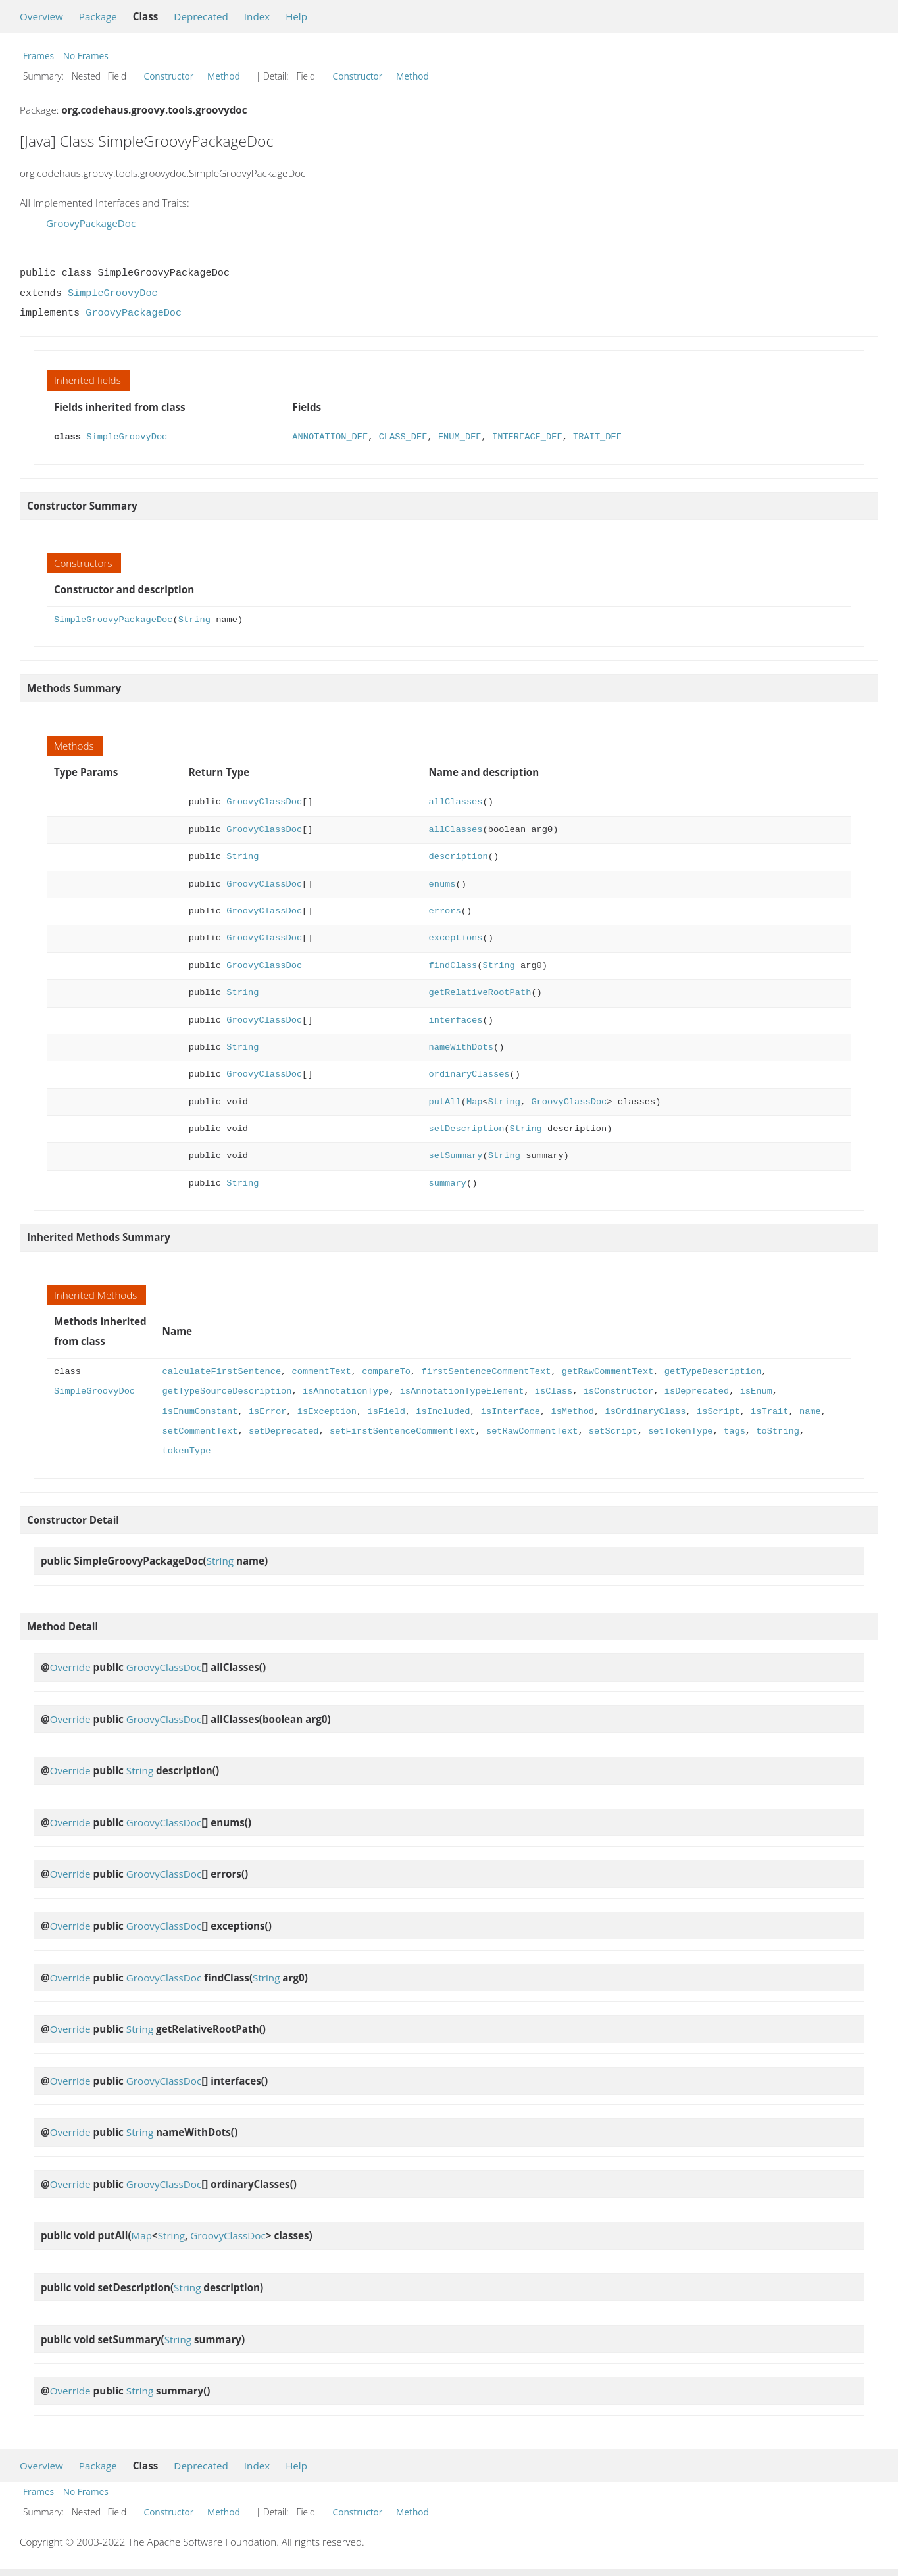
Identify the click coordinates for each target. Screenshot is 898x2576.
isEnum (755, 1391)
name (810, 1411)
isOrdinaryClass (645, 1411)
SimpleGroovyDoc (113, 293)
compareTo (386, 1371)
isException (327, 1411)
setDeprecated (284, 1431)
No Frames (86, 55)
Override (70, 1667)
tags (734, 1431)
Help (296, 16)
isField (386, 1411)
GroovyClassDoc (264, 802)
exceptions (456, 938)
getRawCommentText (607, 1371)
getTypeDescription (712, 1371)
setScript (613, 1431)
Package (98, 16)
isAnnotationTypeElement (462, 1391)
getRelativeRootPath (480, 992)
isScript (718, 1411)
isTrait (769, 1411)
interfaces (456, 1020)
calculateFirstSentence (221, 1371)
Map (474, 1102)
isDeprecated (696, 1391)
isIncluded (443, 1411)
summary (447, 1183)
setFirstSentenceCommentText (402, 1431)
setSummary (456, 1156)
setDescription (467, 1129)
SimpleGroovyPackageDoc (113, 620)
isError (267, 1411)
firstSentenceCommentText (486, 1371)
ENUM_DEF (460, 437)
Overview (41, 16)
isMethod (572, 1411)
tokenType (186, 1451)
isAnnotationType (346, 1391)
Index (257, 16)
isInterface (510, 1411)
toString (777, 1431)
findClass (453, 966)
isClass (553, 1391)
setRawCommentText (532, 1431)
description (458, 856)
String (194, 620)
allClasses (456, 802)
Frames (38, 55)
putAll (445, 1102)
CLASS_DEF (403, 437)
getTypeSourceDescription (227, 1391)
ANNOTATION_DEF (330, 437)
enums (442, 884)
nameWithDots (461, 1047)
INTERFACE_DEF (527, 437)
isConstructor (618, 1391)
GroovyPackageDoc (91, 223)
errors (445, 911)
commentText (321, 1371)
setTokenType (680, 1431)
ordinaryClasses (469, 1074)
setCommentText (200, 1431)
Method (223, 76)
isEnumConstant (200, 1411)
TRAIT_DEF (597, 437)
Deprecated (201, 16)
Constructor (169, 76)
